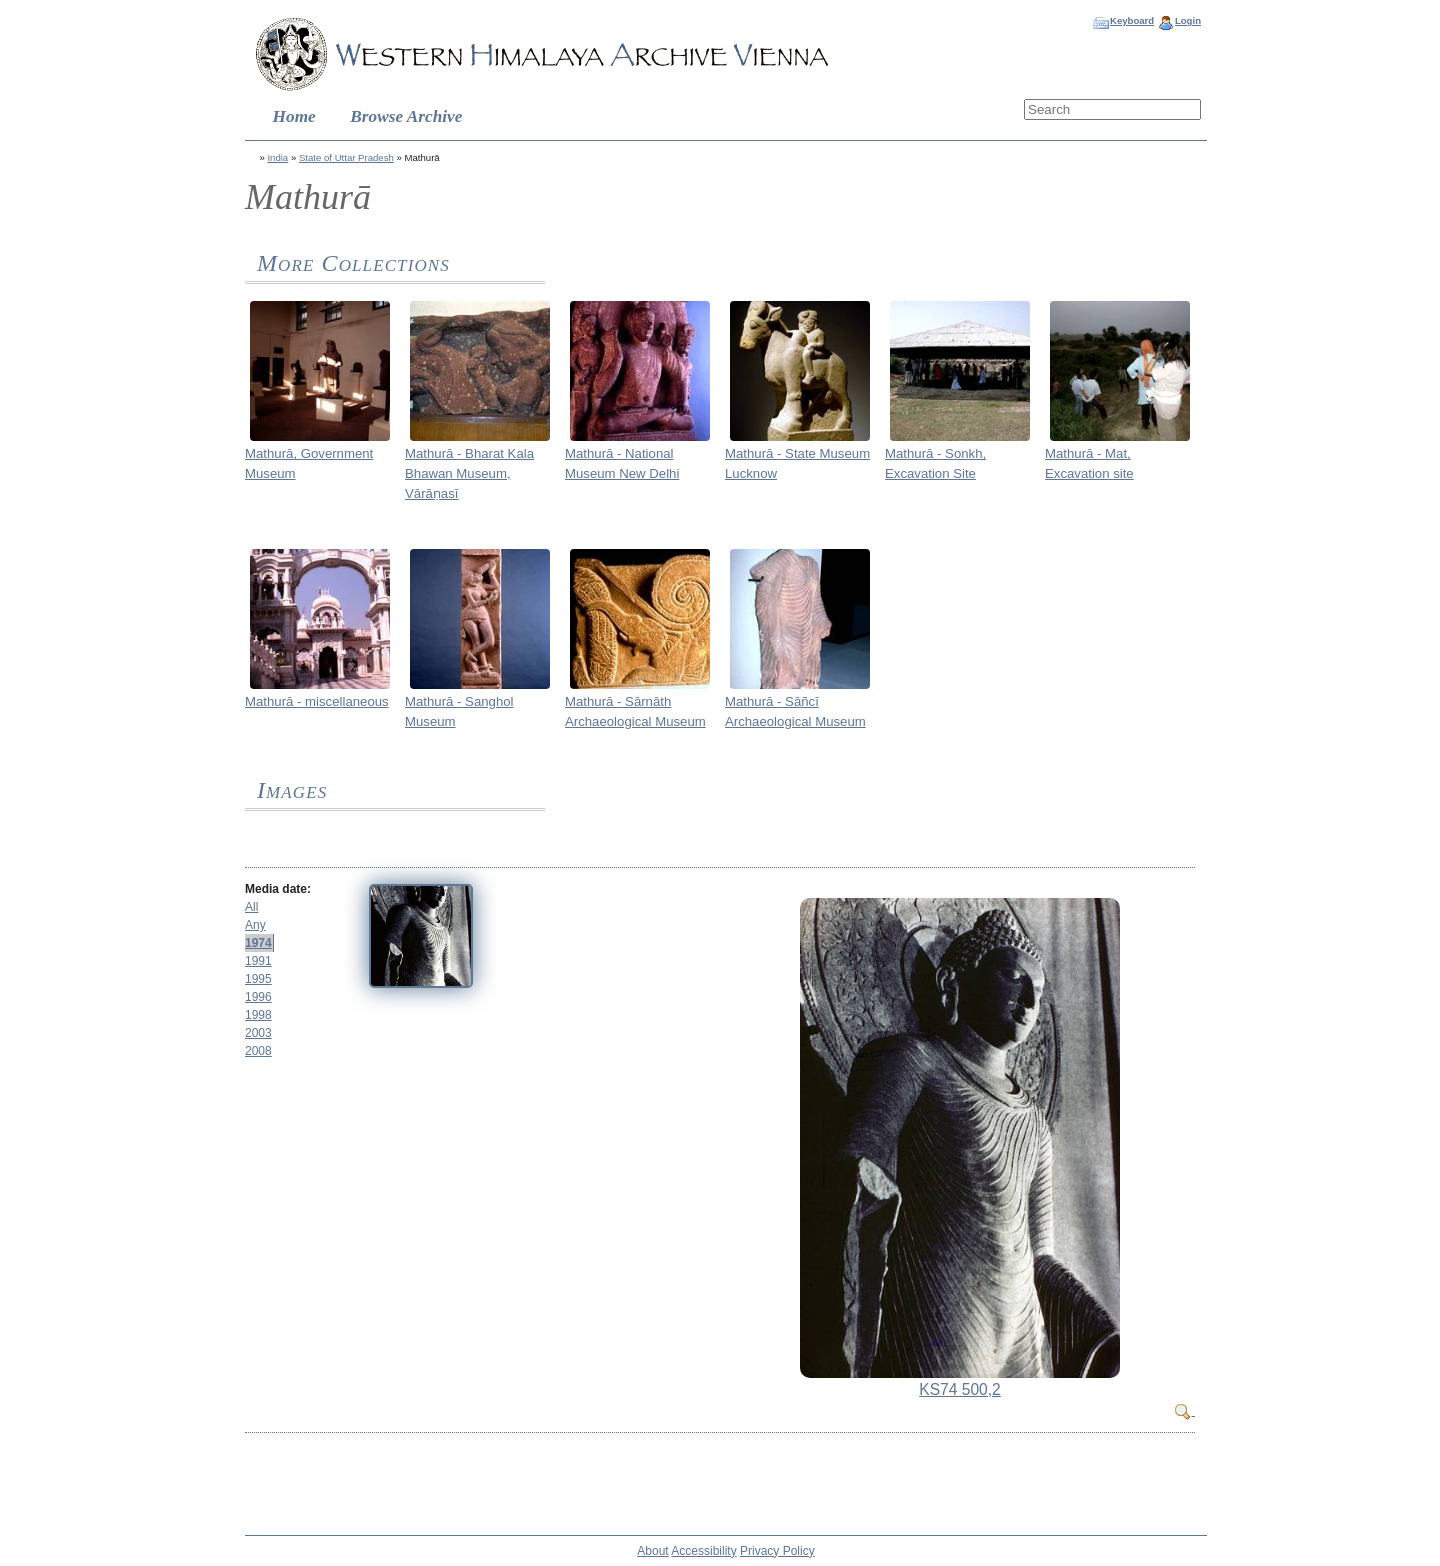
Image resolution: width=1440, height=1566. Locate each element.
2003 (258, 1033)
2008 (258, 1051)
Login (1188, 20)
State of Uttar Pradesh (346, 157)
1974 (258, 943)
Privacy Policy (777, 1551)
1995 (258, 979)
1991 (258, 961)
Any (255, 925)
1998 (258, 1015)
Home (294, 116)
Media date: (278, 889)
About (652, 1551)
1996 (258, 997)
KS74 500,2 (960, 1389)
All (251, 907)
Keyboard (1132, 20)
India (277, 157)
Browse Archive (406, 116)
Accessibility (703, 1551)
